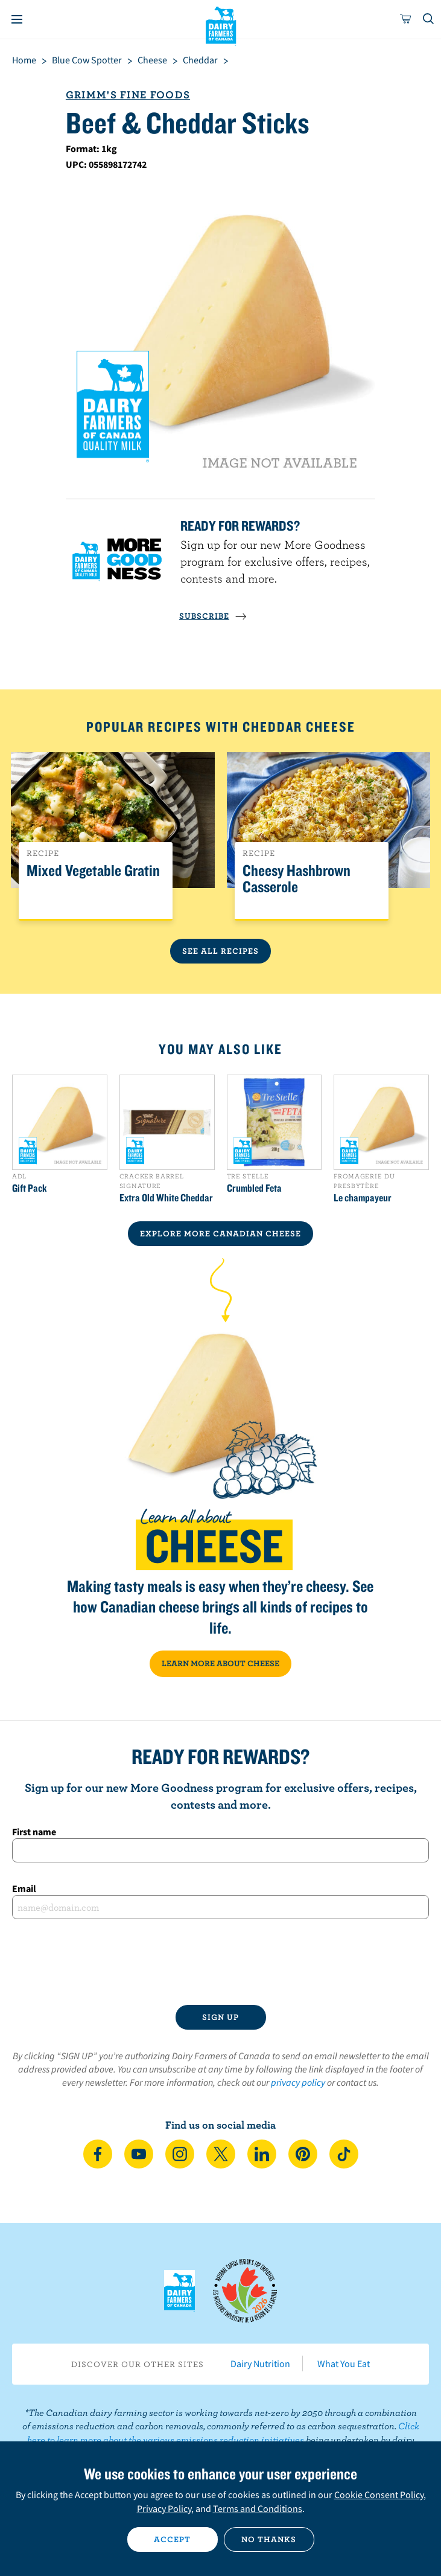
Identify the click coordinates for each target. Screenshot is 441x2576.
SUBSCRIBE (213, 616)
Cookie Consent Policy (379, 2494)
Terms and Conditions (257, 2508)
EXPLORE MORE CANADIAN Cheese (220, 1233)
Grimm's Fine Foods (128, 94)
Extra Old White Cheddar (166, 1197)
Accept (172, 2539)
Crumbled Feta (254, 1188)
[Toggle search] (429, 19)
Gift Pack (29, 1188)
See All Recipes (220, 951)
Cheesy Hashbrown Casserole (297, 879)
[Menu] (17, 19)
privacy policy (298, 2082)
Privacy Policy (164, 2508)
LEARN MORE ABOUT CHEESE (220, 1663)
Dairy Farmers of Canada (220, 25)
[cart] (406, 19)
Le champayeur (363, 1197)
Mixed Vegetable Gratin (93, 871)
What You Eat (343, 2363)
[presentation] (221, 1962)
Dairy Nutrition (260, 2363)
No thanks (268, 2539)
